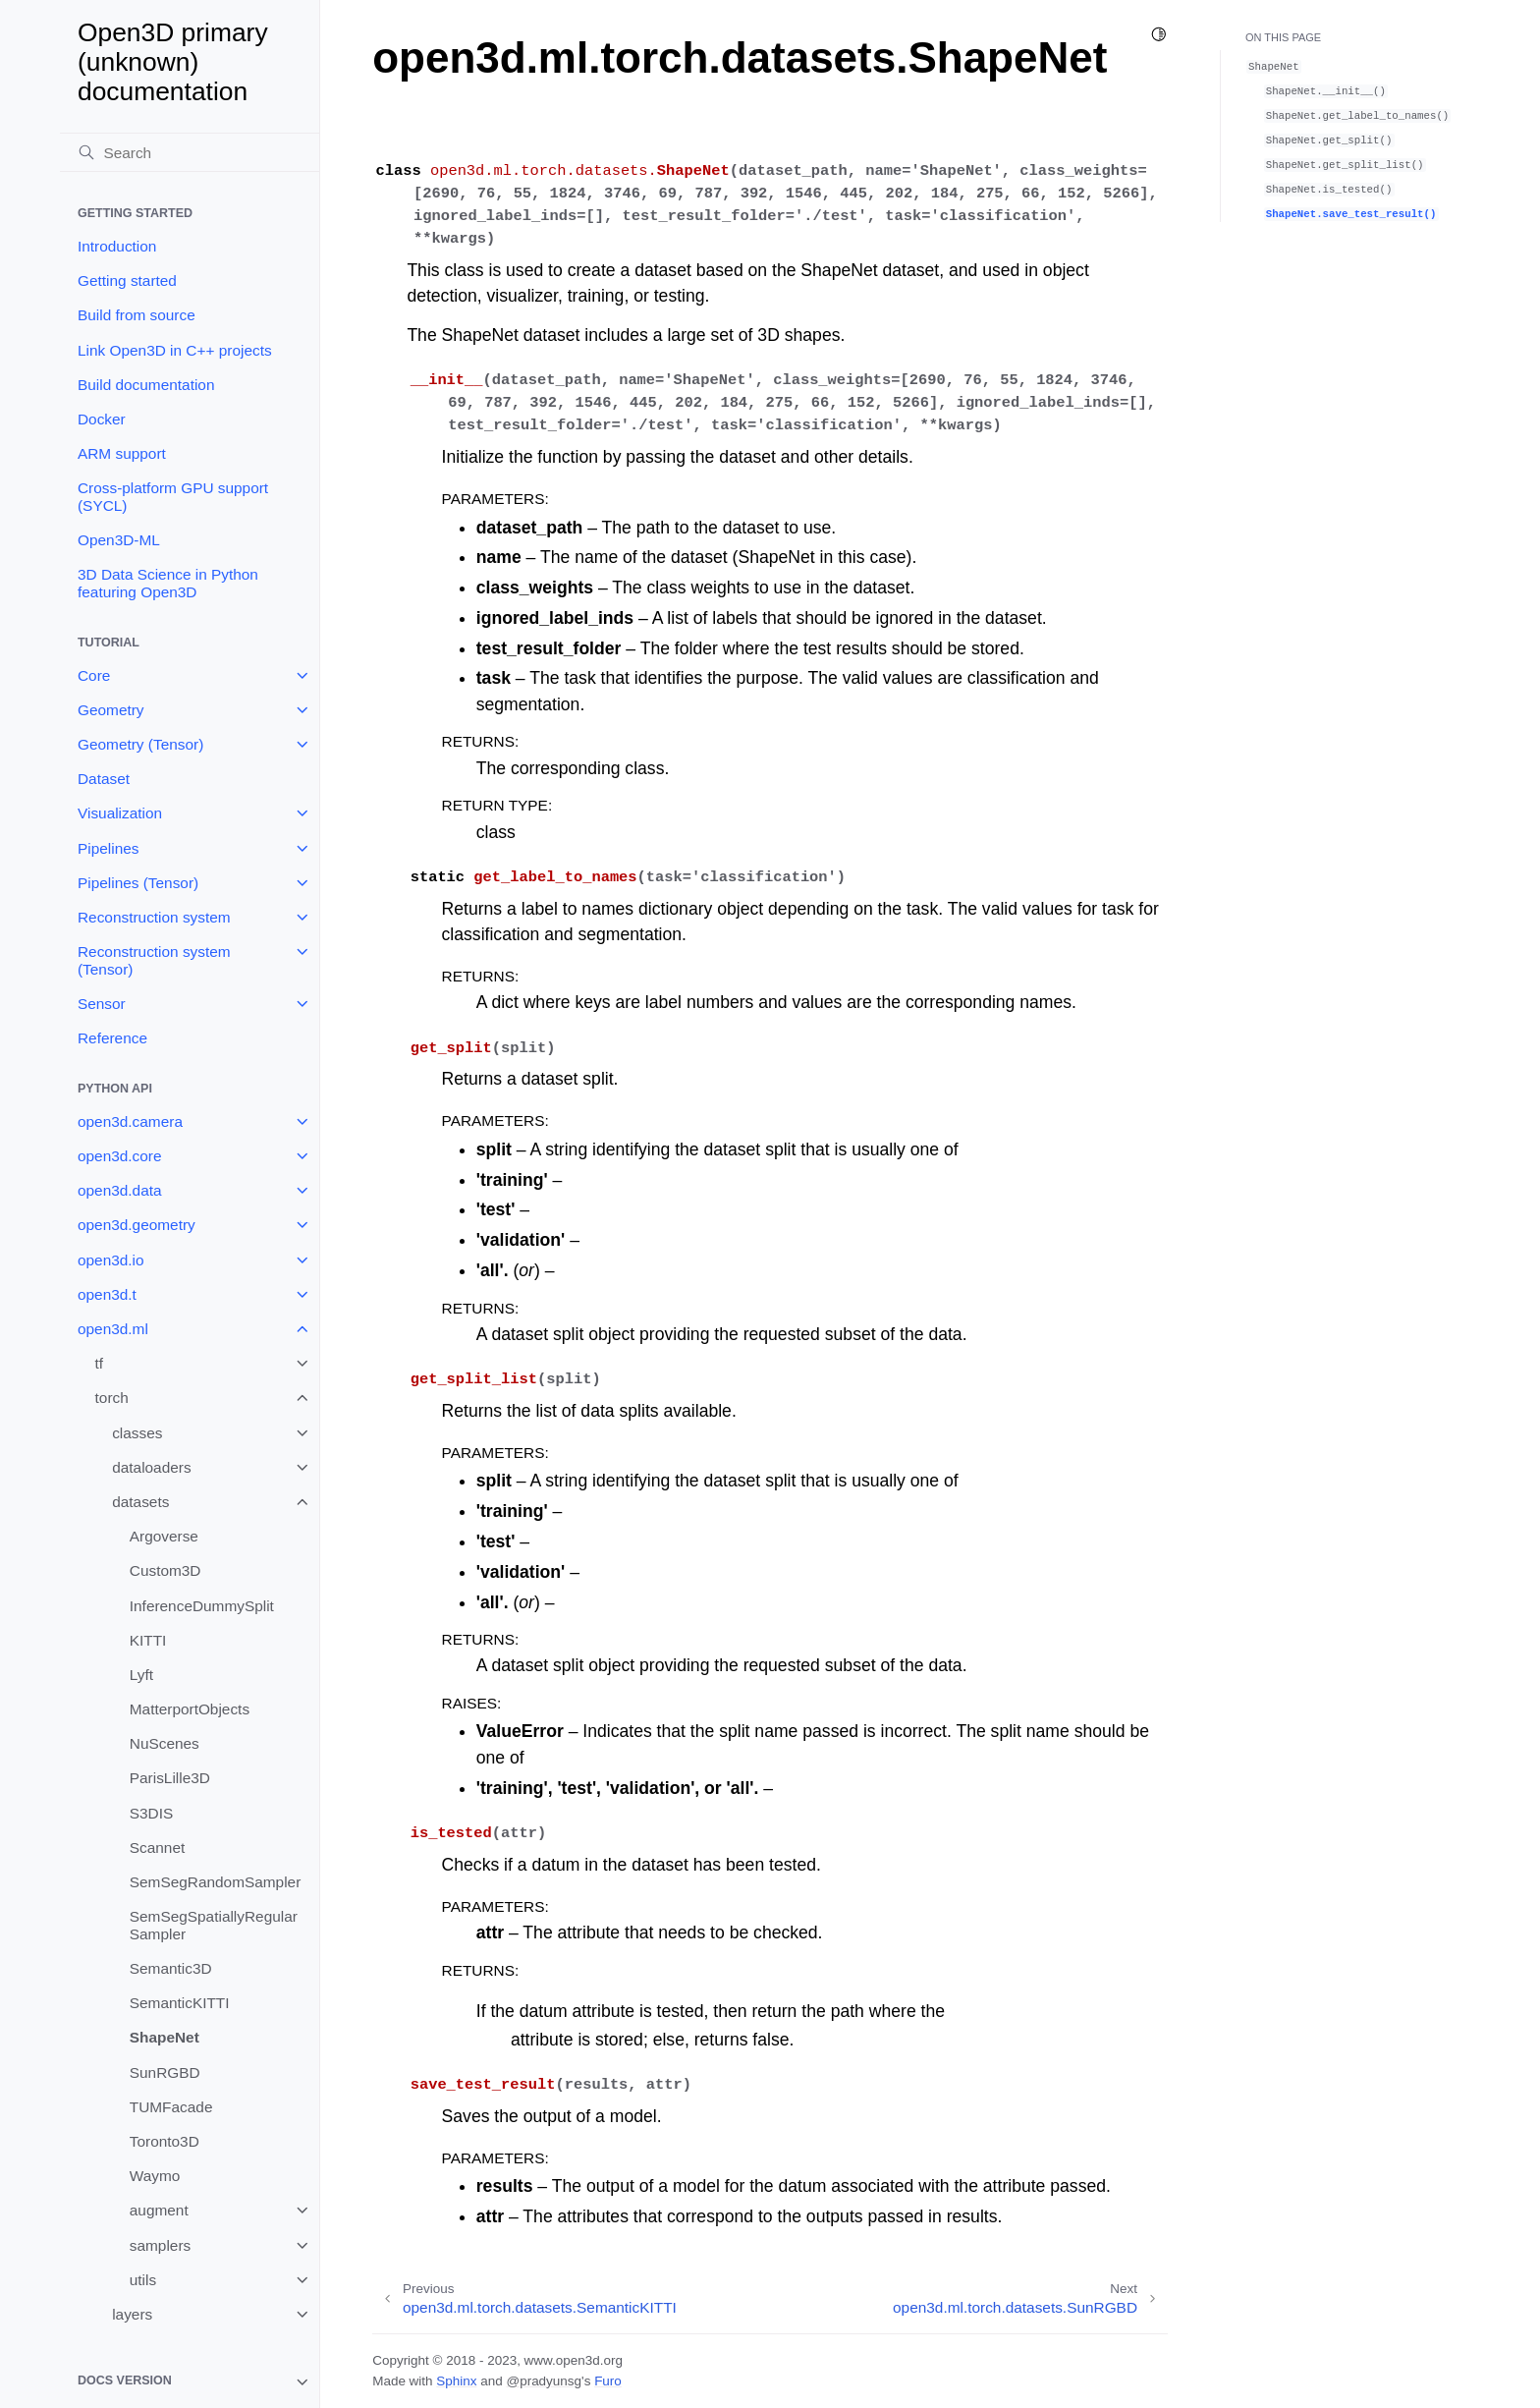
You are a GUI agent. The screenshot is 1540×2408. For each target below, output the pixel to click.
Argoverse (164, 1536)
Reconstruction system (154, 917)
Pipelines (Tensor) (138, 882)
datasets (140, 1501)
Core (94, 675)
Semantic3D (171, 1968)
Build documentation (146, 384)
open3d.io (111, 1260)
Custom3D (165, 1570)
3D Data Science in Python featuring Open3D (168, 583)
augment (159, 2210)
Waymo (155, 2175)
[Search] (189, 152)
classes (137, 1433)
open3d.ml (113, 1328)
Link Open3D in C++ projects (175, 350)
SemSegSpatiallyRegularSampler (214, 1925)
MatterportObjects (189, 1709)
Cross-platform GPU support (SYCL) (173, 496)
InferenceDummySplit (202, 1605)
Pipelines (108, 848)
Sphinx (456, 2381)
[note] (189, 2382)
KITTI (148, 1640)
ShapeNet (164, 2037)
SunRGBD (165, 2072)
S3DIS (151, 1813)
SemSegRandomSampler (216, 1882)
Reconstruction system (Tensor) (154, 960)
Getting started (127, 280)
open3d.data (120, 1190)
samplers (160, 2245)
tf (99, 1363)
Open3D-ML (119, 540)
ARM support (122, 453)
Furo (608, 2381)
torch (112, 1397)
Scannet (157, 1847)
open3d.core (120, 1156)
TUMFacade (171, 2107)
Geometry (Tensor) (140, 744)
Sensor (102, 1003)
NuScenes (164, 1743)
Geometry (111, 709)
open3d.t (107, 1294)
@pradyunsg (543, 2381)
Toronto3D (164, 2141)
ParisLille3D (170, 1777)
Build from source (136, 315)
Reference (112, 1038)
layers (132, 2314)
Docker (102, 419)
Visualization (120, 813)
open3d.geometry (136, 1224)
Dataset (104, 778)
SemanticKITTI (180, 2002)
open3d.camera (130, 1121)
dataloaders (151, 1467)
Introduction (117, 246)
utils (143, 2279)
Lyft (141, 1674)
